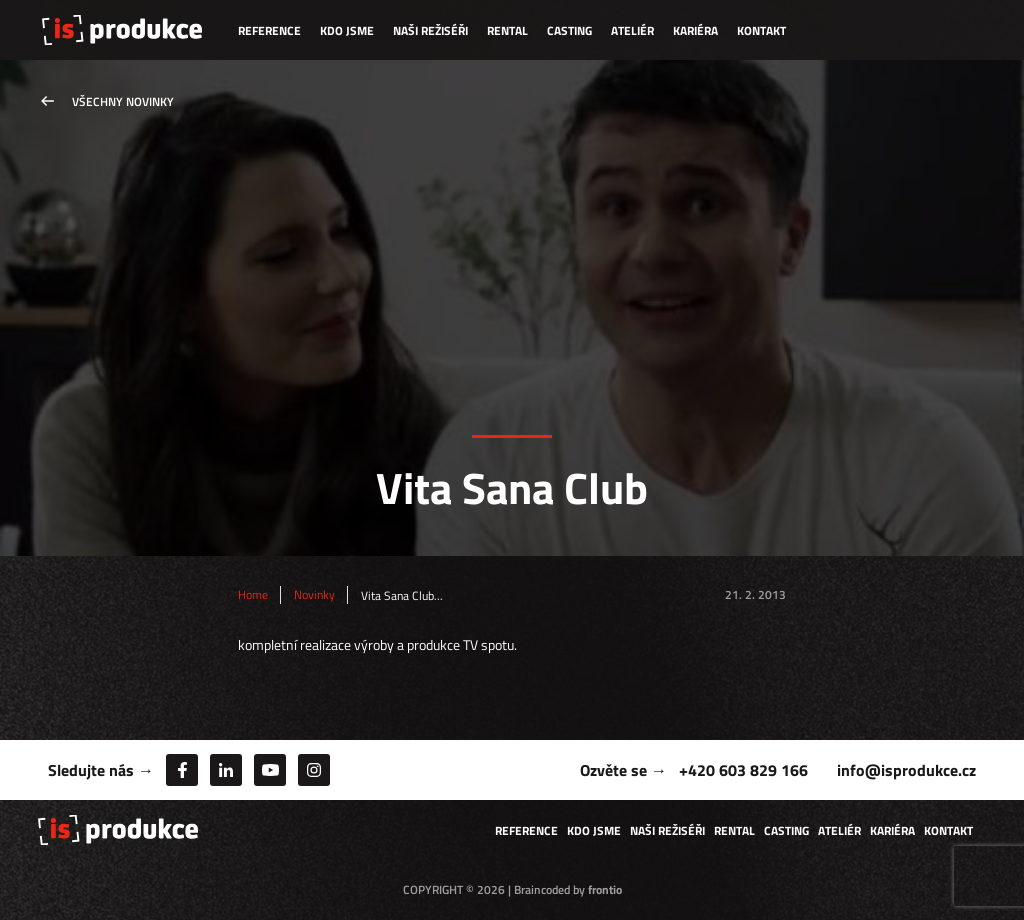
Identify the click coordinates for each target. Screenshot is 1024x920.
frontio (605, 889)
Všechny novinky (123, 101)
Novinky (314, 595)
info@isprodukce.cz (906, 770)
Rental (507, 30)
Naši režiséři (430, 30)
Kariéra (695, 30)
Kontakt (761, 30)
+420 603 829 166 (743, 770)
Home (253, 595)
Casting (569, 30)
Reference (269, 30)
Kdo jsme (347, 30)
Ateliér (632, 30)
